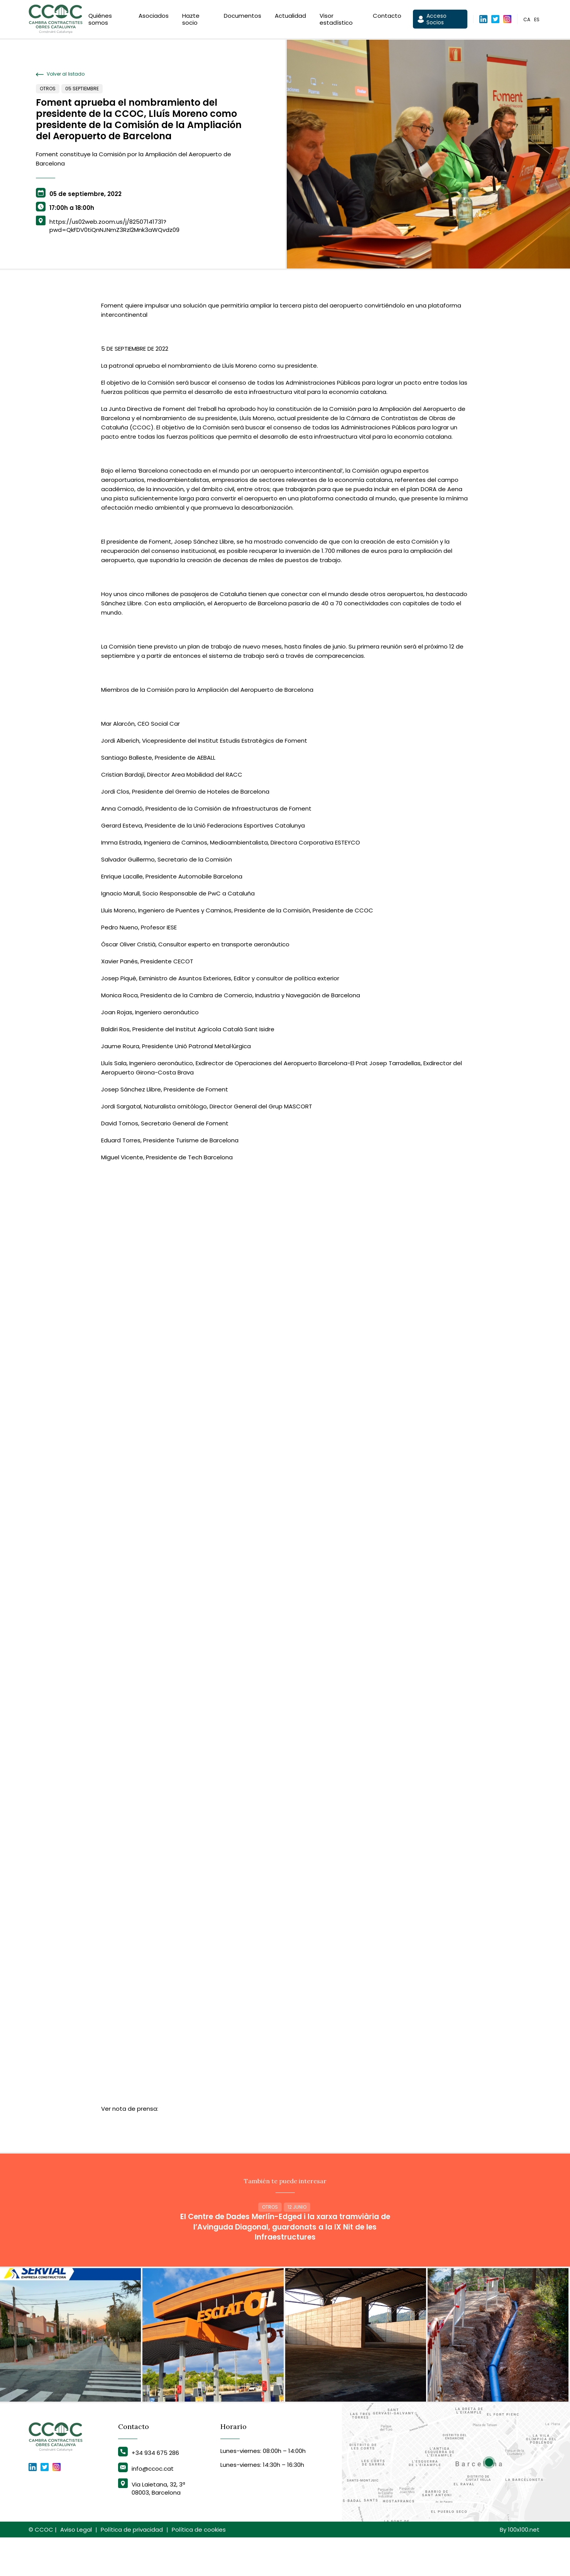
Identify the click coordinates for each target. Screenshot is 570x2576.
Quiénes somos (100, 20)
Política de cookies (199, 2568)
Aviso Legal (76, 2568)
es (537, 20)
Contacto (387, 17)
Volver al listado (60, 74)
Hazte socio (191, 20)
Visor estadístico (336, 20)
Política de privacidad (132, 2568)
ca (526, 20)
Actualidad (290, 17)
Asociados (154, 17)
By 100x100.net (520, 2568)
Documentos (242, 17)
